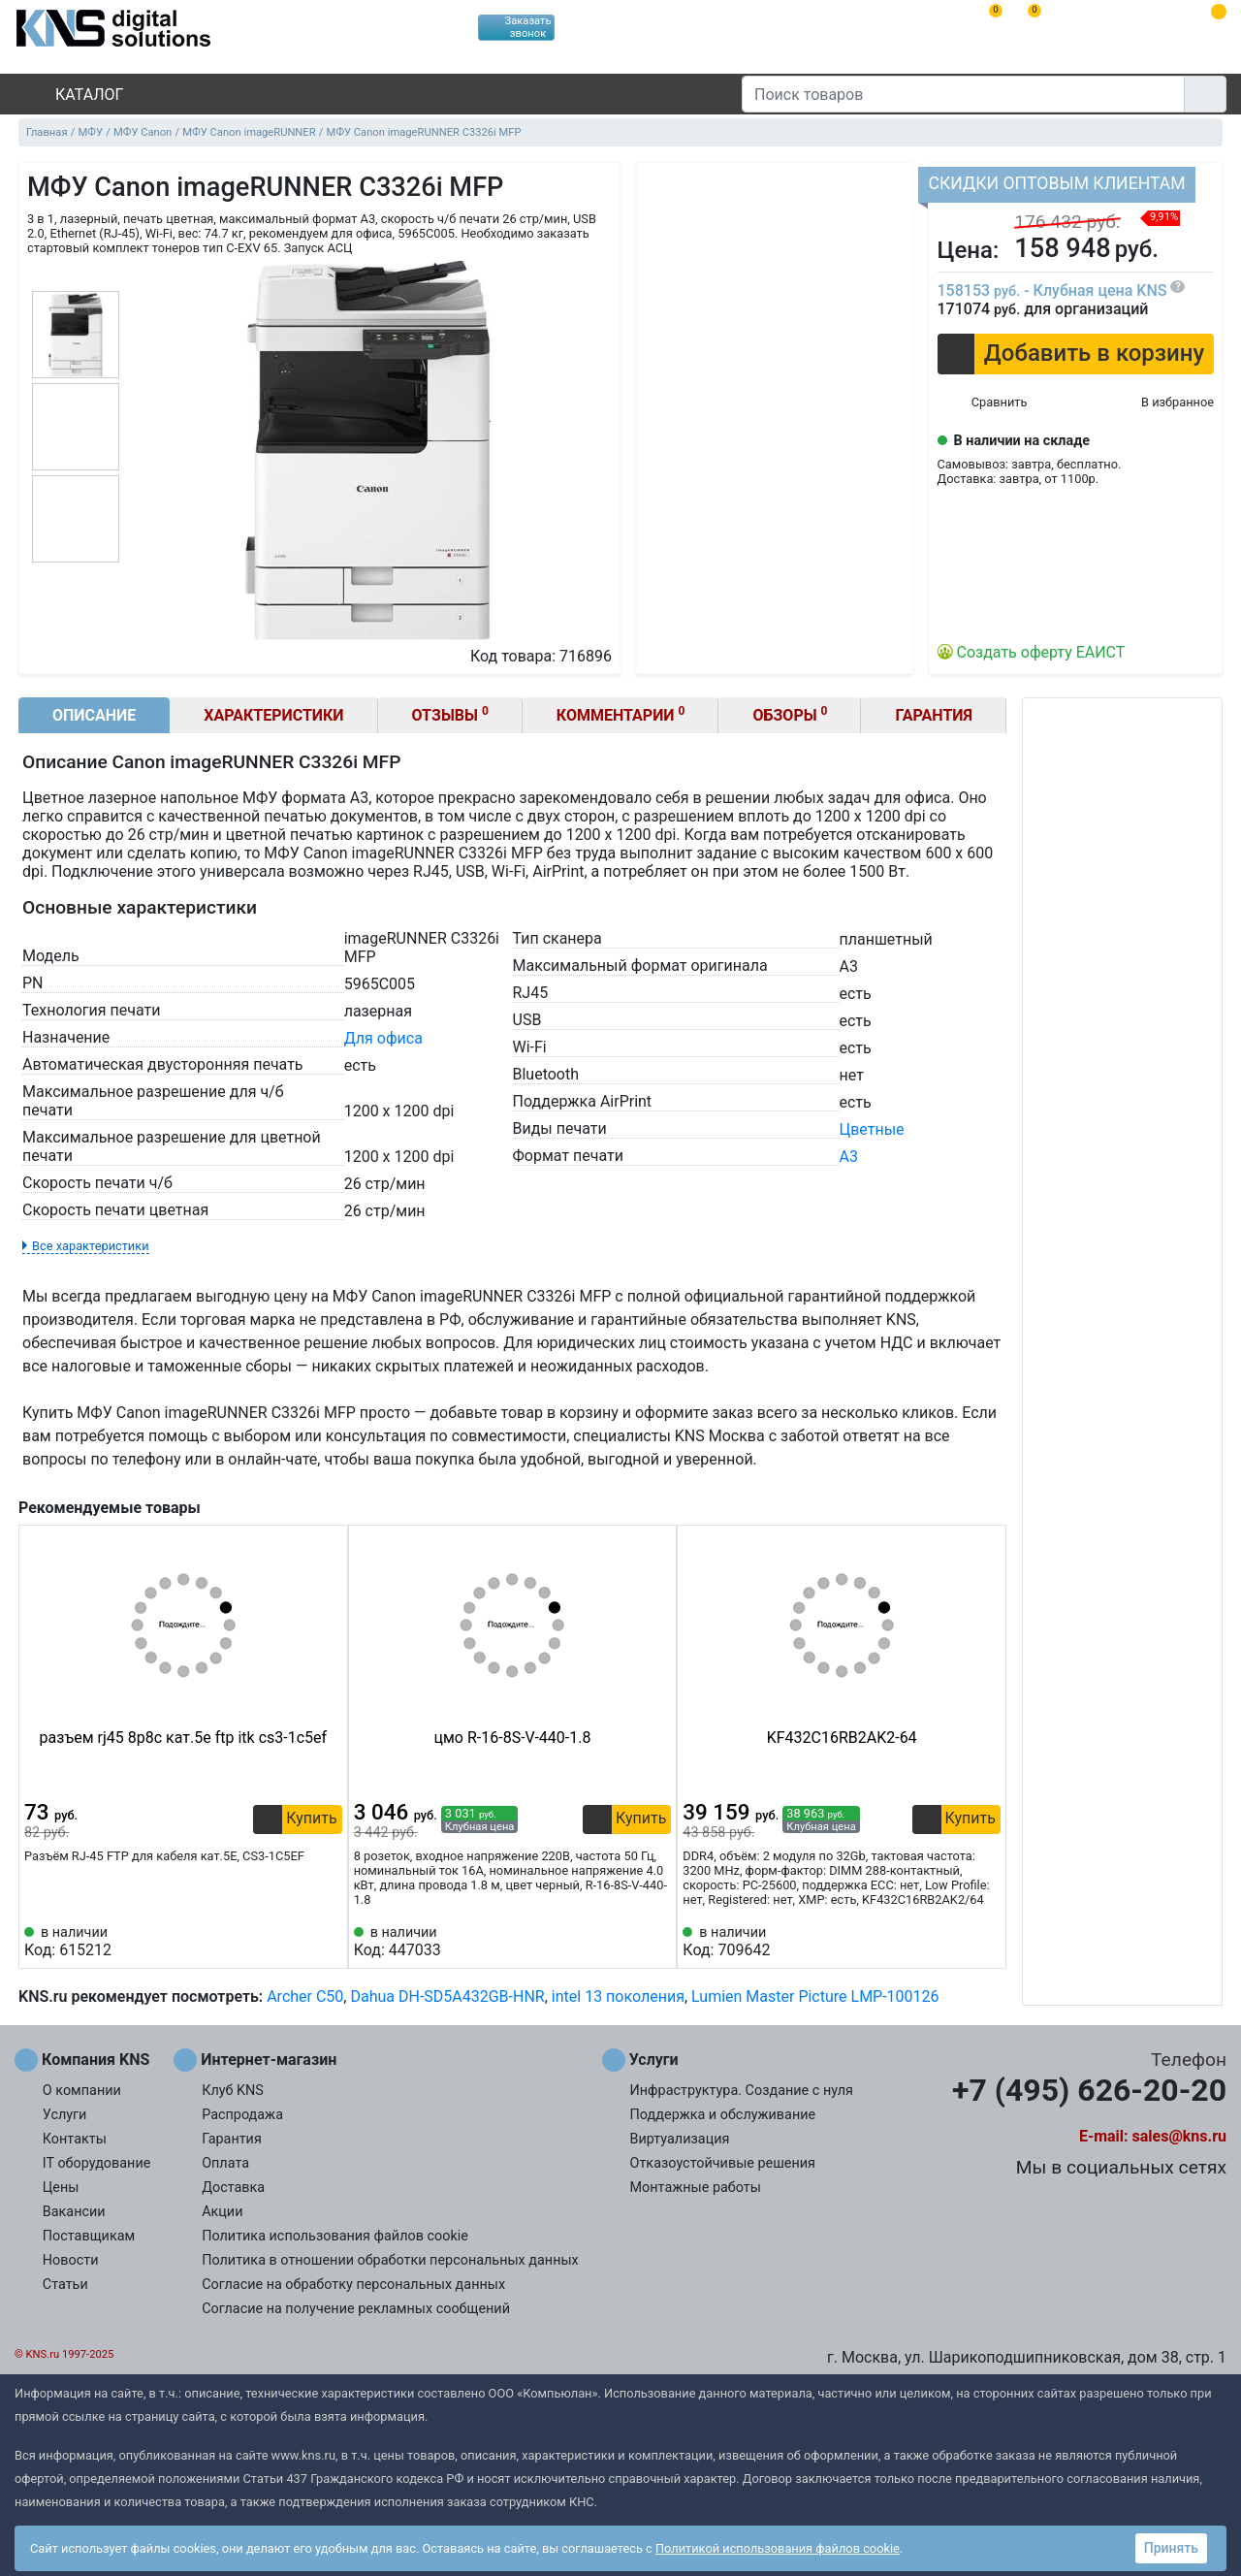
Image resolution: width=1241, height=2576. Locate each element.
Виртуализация (680, 2139)
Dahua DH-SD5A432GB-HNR (447, 1996)
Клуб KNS (233, 2090)
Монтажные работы (695, 2187)
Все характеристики (90, 1246)
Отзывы (450, 714)
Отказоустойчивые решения (722, 2163)
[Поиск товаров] (963, 94)
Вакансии (74, 2212)
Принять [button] (1171, 2548)
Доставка (233, 2187)
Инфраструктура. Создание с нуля (741, 2090)
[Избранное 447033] (656, 1941)
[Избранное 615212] (327, 1941)
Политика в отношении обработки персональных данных (390, 2260)
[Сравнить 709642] (954, 1941)
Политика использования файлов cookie (335, 2236)
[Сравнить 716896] (983, 403)
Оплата (225, 2163)
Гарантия (933, 715)
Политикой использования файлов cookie (777, 2548)
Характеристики (273, 715)
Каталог (72, 94)
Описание (94, 715)
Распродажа (242, 2115)
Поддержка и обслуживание (723, 2115)
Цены (61, 2187)
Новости (71, 2260)
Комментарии (621, 714)
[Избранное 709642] (986, 1941)
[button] (1076, 354)
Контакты (75, 2139)
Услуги (65, 2115)
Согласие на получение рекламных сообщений (356, 2309)
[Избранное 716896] (1161, 403)
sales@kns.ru (1179, 2136)
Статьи (65, 2284)
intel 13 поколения (618, 1996)
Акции (222, 2212)
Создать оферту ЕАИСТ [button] (1041, 652)
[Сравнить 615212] (295, 1941)
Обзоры (789, 714)
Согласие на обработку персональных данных (353, 2284)
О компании (82, 2090)
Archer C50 (305, 1996)
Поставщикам (89, 2236)
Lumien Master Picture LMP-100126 (815, 1996)
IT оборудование (97, 2163)
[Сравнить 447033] (624, 1941)
